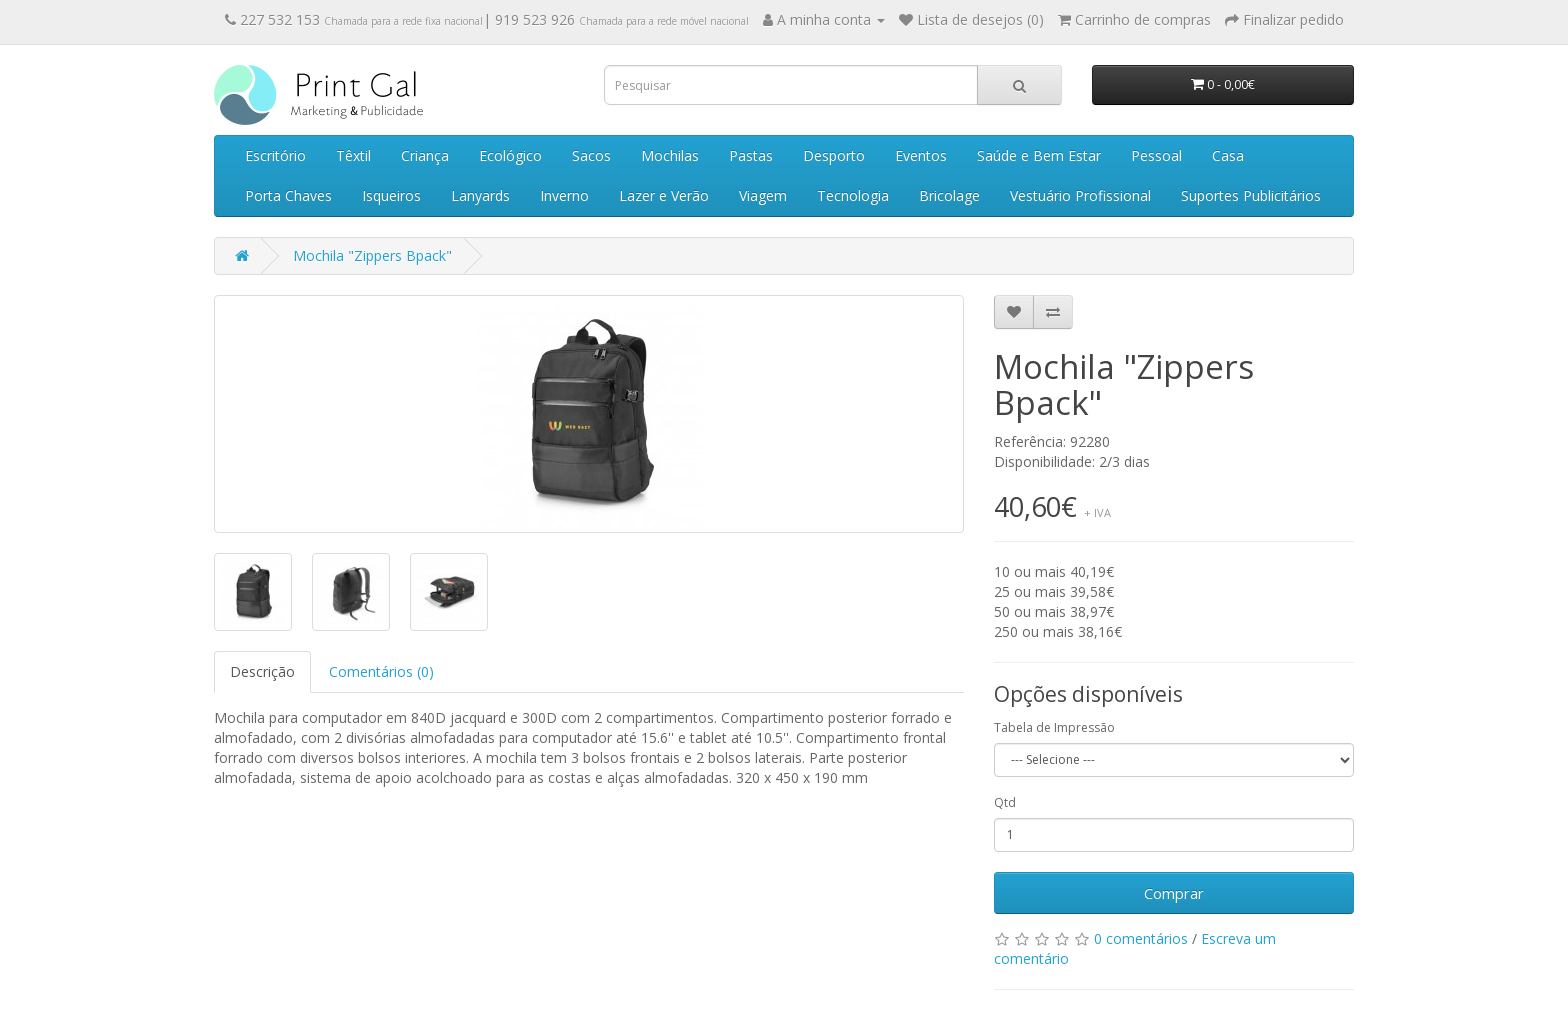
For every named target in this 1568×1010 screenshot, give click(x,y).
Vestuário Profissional (1080, 195)
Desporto (834, 155)
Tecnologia (853, 195)
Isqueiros (391, 195)
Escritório (275, 155)
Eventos (921, 155)
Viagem (763, 195)
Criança (425, 155)
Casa (1228, 155)
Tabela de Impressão (1054, 727)
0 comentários (1141, 938)
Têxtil (353, 155)
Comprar (1174, 893)
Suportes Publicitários (1251, 195)
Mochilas (670, 155)
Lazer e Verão (664, 195)
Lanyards (480, 195)
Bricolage (949, 195)
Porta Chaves (288, 195)
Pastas (751, 155)
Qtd (1005, 802)
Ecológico (510, 155)
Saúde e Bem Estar (1039, 155)
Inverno (564, 195)
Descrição (262, 671)
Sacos (591, 155)
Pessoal (1156, 155)
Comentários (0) (381, 671)
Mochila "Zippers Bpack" (372, 255)
